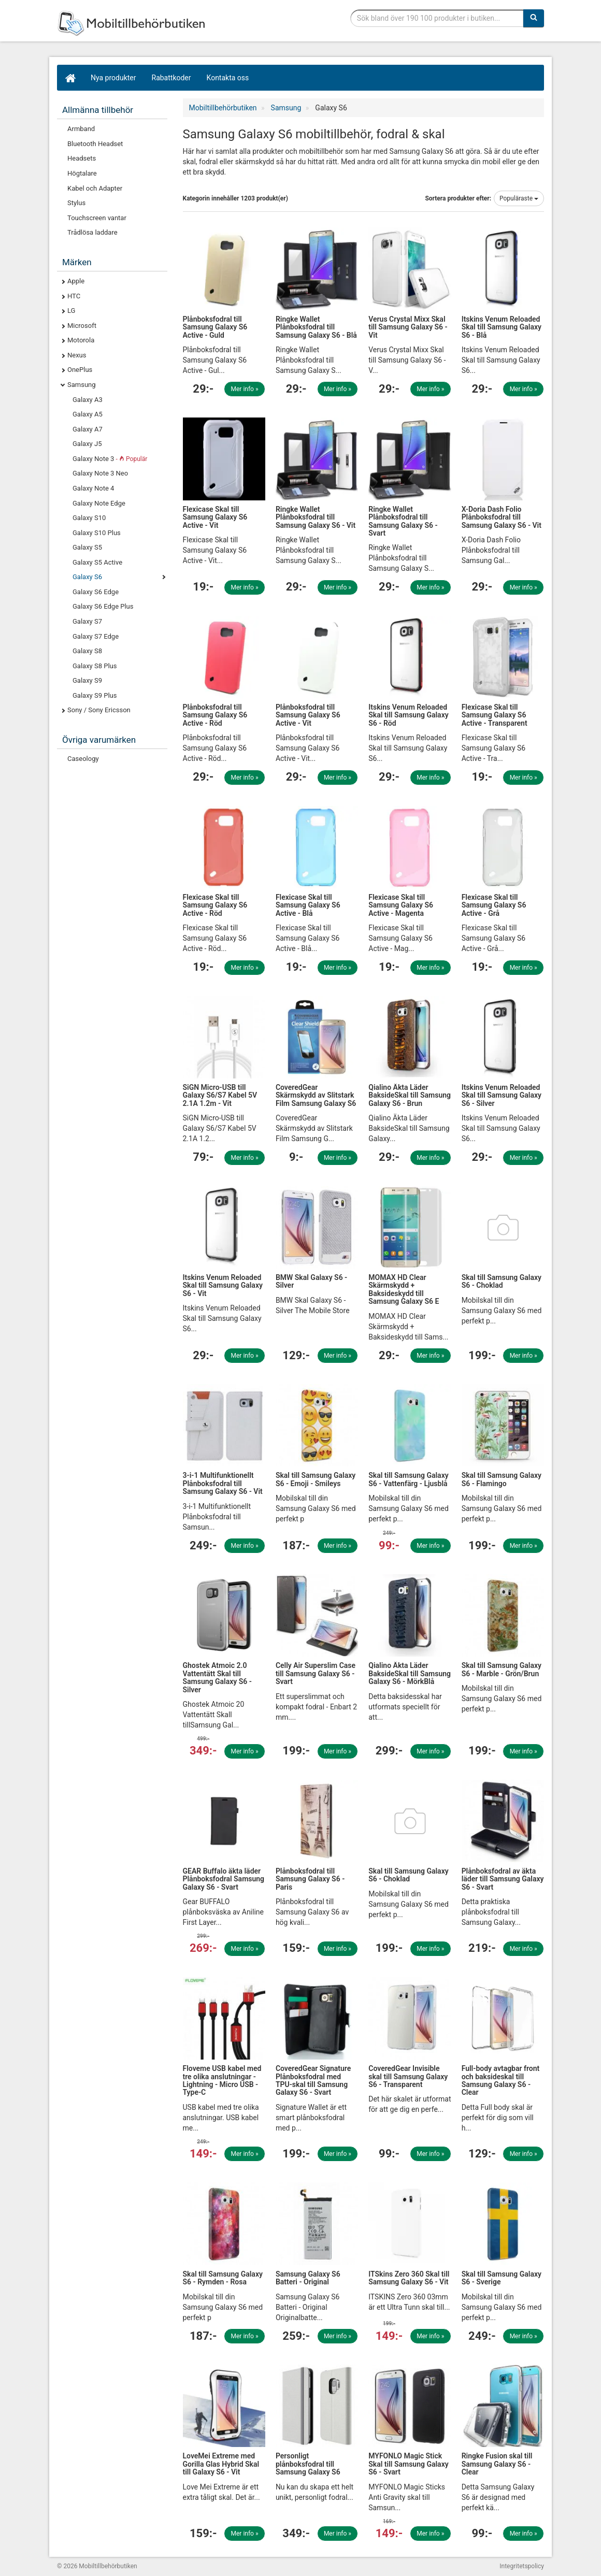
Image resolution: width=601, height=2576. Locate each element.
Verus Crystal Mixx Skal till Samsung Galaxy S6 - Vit (407, 327)
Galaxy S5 (87, 547)
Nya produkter (113, 78)
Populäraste (518, 198)
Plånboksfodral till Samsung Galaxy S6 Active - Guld (215, 327)
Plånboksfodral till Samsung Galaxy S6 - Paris (310, 1879)
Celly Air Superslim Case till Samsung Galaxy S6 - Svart (315, 1673)
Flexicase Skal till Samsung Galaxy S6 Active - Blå (308, 905)
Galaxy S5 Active (97, 562)
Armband (81, 129)
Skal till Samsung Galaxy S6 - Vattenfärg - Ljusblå (408, 1479)
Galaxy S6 (87, 577)
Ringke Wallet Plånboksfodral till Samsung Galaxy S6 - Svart (402, 521)
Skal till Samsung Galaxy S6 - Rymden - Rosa (223, 2278)
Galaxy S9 (87, 680)
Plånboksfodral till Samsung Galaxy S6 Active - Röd (215, 715)
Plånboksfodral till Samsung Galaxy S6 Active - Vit (308, 715)
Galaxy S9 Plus (95, 695)
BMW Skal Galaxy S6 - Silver (311, 1281)
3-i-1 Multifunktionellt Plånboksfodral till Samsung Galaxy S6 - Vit (223, 1483)
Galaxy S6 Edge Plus (103, 606)
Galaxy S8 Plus (95, 666)
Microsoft (81, 325)
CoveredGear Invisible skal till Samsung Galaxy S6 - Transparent (408, 2076)
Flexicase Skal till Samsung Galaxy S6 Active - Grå (494, 905)
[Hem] (70, 78)
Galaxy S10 (89, 518)
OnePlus (79, 369)
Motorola (80, 340)
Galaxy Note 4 (93, 488)
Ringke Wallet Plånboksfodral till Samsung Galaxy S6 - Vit (315, 517)
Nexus (77, 355)
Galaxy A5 (88, 414)
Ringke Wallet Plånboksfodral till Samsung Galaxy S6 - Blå (316, 327)
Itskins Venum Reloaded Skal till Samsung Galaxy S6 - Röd (408, 715)
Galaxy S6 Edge (96, 592)
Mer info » (245, 389)
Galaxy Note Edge (99, 503)
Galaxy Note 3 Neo (100, 473)
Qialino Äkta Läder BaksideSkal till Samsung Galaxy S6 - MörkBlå (409, 1673)
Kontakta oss (228, 78)
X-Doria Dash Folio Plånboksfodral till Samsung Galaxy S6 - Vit (501, 517)
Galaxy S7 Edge (96, 636)
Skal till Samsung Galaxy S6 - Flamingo (501, 1479)
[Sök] (533, 18)
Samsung (81, 384)
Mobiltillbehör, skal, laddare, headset (134, 23)
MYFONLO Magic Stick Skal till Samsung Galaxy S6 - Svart (408, 2464)
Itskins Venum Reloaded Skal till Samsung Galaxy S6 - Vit (223, 1285)
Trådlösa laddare (92, 232)
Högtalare (82, 173)
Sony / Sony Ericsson (99, 710)
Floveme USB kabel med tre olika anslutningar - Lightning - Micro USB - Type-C (222, 2080)
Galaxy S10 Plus (97, 533)
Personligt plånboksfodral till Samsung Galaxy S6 (308, 2464)
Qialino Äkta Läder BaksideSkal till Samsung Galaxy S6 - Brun (409, 1095)
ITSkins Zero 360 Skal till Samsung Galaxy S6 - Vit (408, 2278)
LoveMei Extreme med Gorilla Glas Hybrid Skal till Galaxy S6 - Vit (221, 2464)
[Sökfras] (437, 18)
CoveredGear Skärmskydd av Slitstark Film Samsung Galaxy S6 (316, 1095)
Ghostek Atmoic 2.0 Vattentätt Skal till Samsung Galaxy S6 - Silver (217, 1677)
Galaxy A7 (88, 429)
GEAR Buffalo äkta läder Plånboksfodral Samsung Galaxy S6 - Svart (224, 1879)
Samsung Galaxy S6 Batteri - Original (308, 2278)
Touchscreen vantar (96, 218)
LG (71, 310)
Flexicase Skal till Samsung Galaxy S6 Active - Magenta (400, 905)
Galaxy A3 (88, 400)
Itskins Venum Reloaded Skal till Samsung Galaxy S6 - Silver (501, 1095)
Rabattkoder (171, 78)
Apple (75, 281)
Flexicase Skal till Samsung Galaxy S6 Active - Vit (215, 517)
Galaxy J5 (87, 444)
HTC (73, 296)
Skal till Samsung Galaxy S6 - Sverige (501, 2278)
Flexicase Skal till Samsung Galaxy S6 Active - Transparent (494, 715)
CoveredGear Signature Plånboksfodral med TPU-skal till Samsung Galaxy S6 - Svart (313, 2080)
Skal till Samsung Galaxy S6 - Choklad (501, 1281)
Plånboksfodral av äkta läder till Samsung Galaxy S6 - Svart (503, 1879)
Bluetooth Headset (95, 144)
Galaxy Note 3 (110, 459)
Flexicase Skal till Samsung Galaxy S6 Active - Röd (215, 905)
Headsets (81, 158)
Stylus (76, 203)
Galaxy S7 (87, 621)
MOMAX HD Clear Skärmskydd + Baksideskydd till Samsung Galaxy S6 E (403, 1289)
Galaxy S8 (87, 651)
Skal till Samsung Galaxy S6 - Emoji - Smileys (315, 1479)
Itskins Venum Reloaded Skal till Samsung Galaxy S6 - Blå (501, 327)
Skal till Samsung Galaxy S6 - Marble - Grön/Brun (501, 1669)
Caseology (83, 758)
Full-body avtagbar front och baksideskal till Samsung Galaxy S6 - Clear (501, 2080)
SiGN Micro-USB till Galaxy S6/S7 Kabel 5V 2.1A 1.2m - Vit (220, 1095)
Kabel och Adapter (94, 188)
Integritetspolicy (521, 2566)
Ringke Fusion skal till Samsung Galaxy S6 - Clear (497, 2464)
